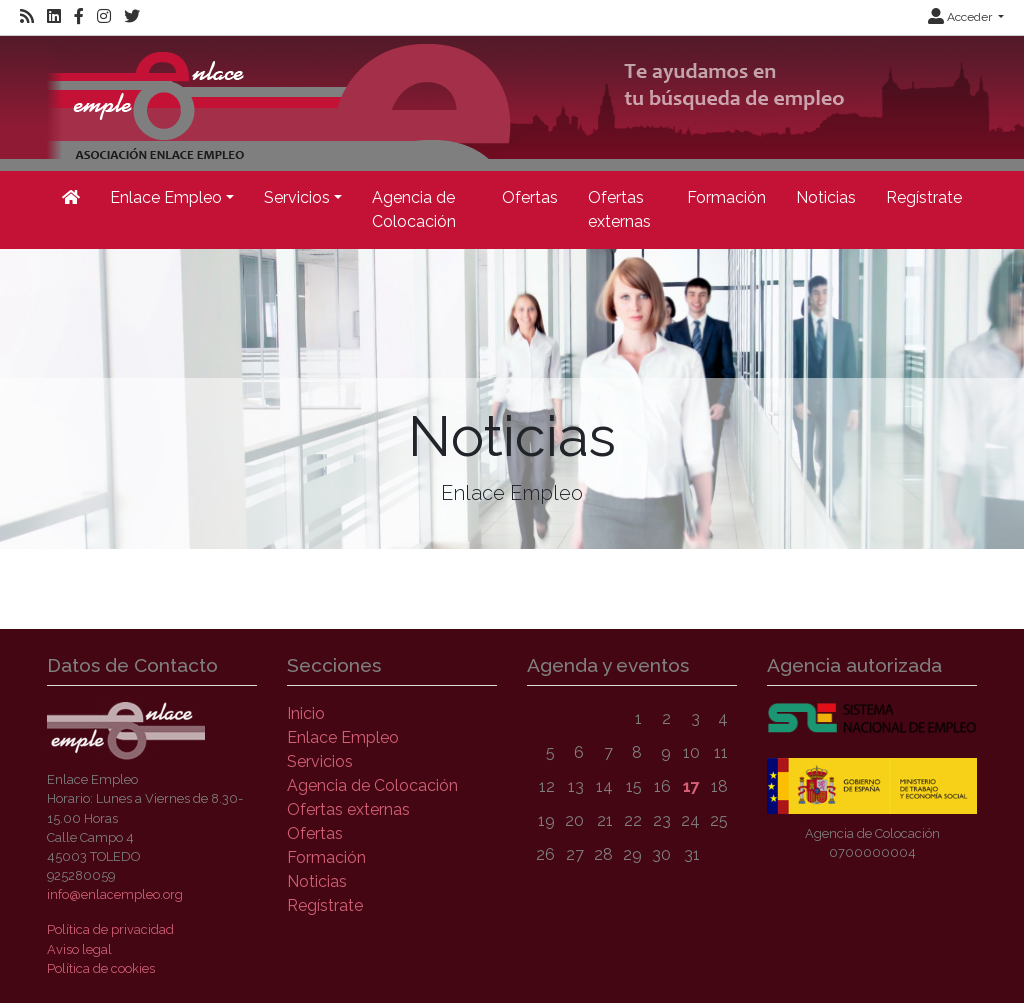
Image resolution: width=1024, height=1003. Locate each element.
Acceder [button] (961, 17)
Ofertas (530, 197)
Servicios (320, 761)
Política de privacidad (110, 929)
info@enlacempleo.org (115, 894)
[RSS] (27, 17)
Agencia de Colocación (414, 209)
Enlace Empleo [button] (166, 197)
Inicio (306, 713)
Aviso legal (79, 949)
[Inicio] (71, 198)
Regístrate (924, 197)
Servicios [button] (297, 197)
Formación (726, 197)
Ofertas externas (619, 209)
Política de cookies (101, 968)
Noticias (826, 197)
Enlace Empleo (343, 737)
